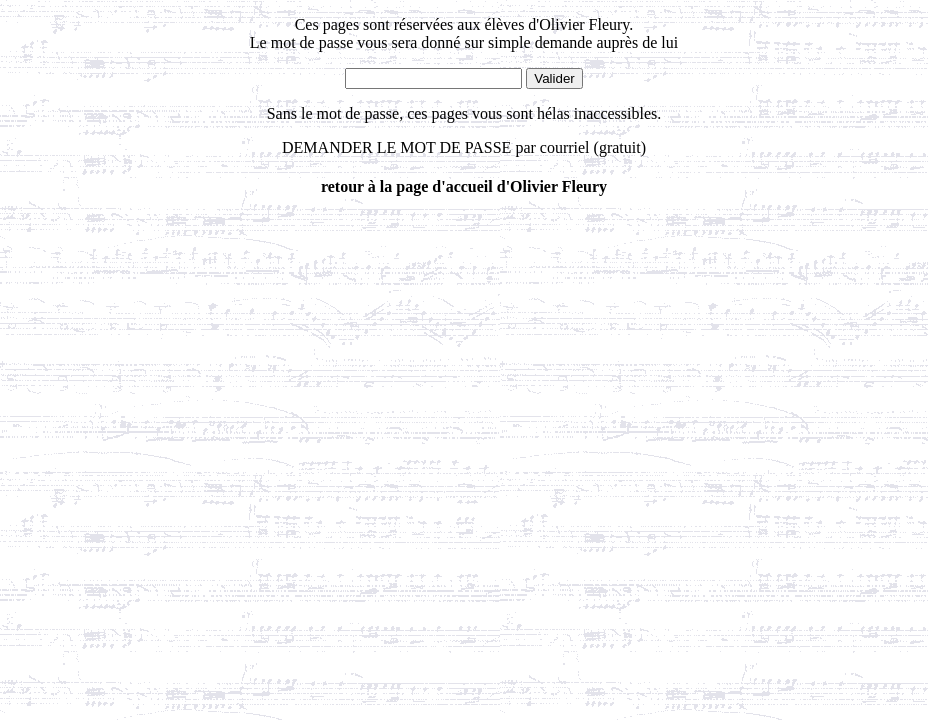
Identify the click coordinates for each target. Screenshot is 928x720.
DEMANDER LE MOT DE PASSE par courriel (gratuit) (464, 147)
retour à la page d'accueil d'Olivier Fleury (464, 186)
